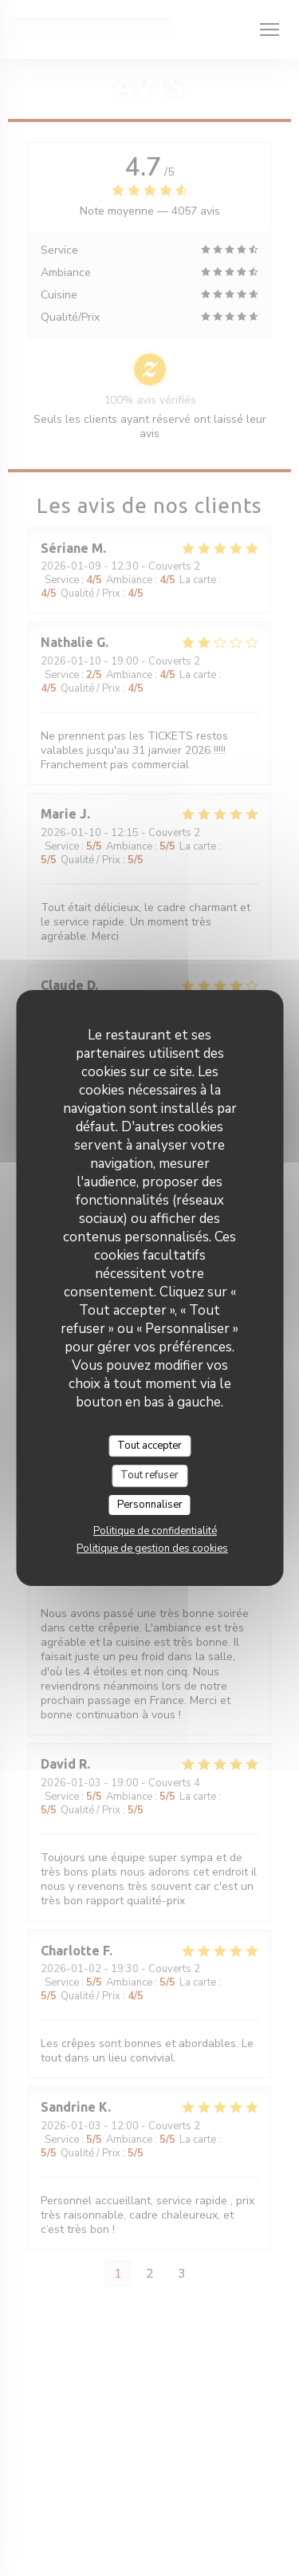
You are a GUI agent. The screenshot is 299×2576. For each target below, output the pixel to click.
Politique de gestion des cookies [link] (152, 1548)
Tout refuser (149, 1475)
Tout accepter (149, 1445)
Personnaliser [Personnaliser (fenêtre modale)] (150, 1504)
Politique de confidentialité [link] (155, 1531)
